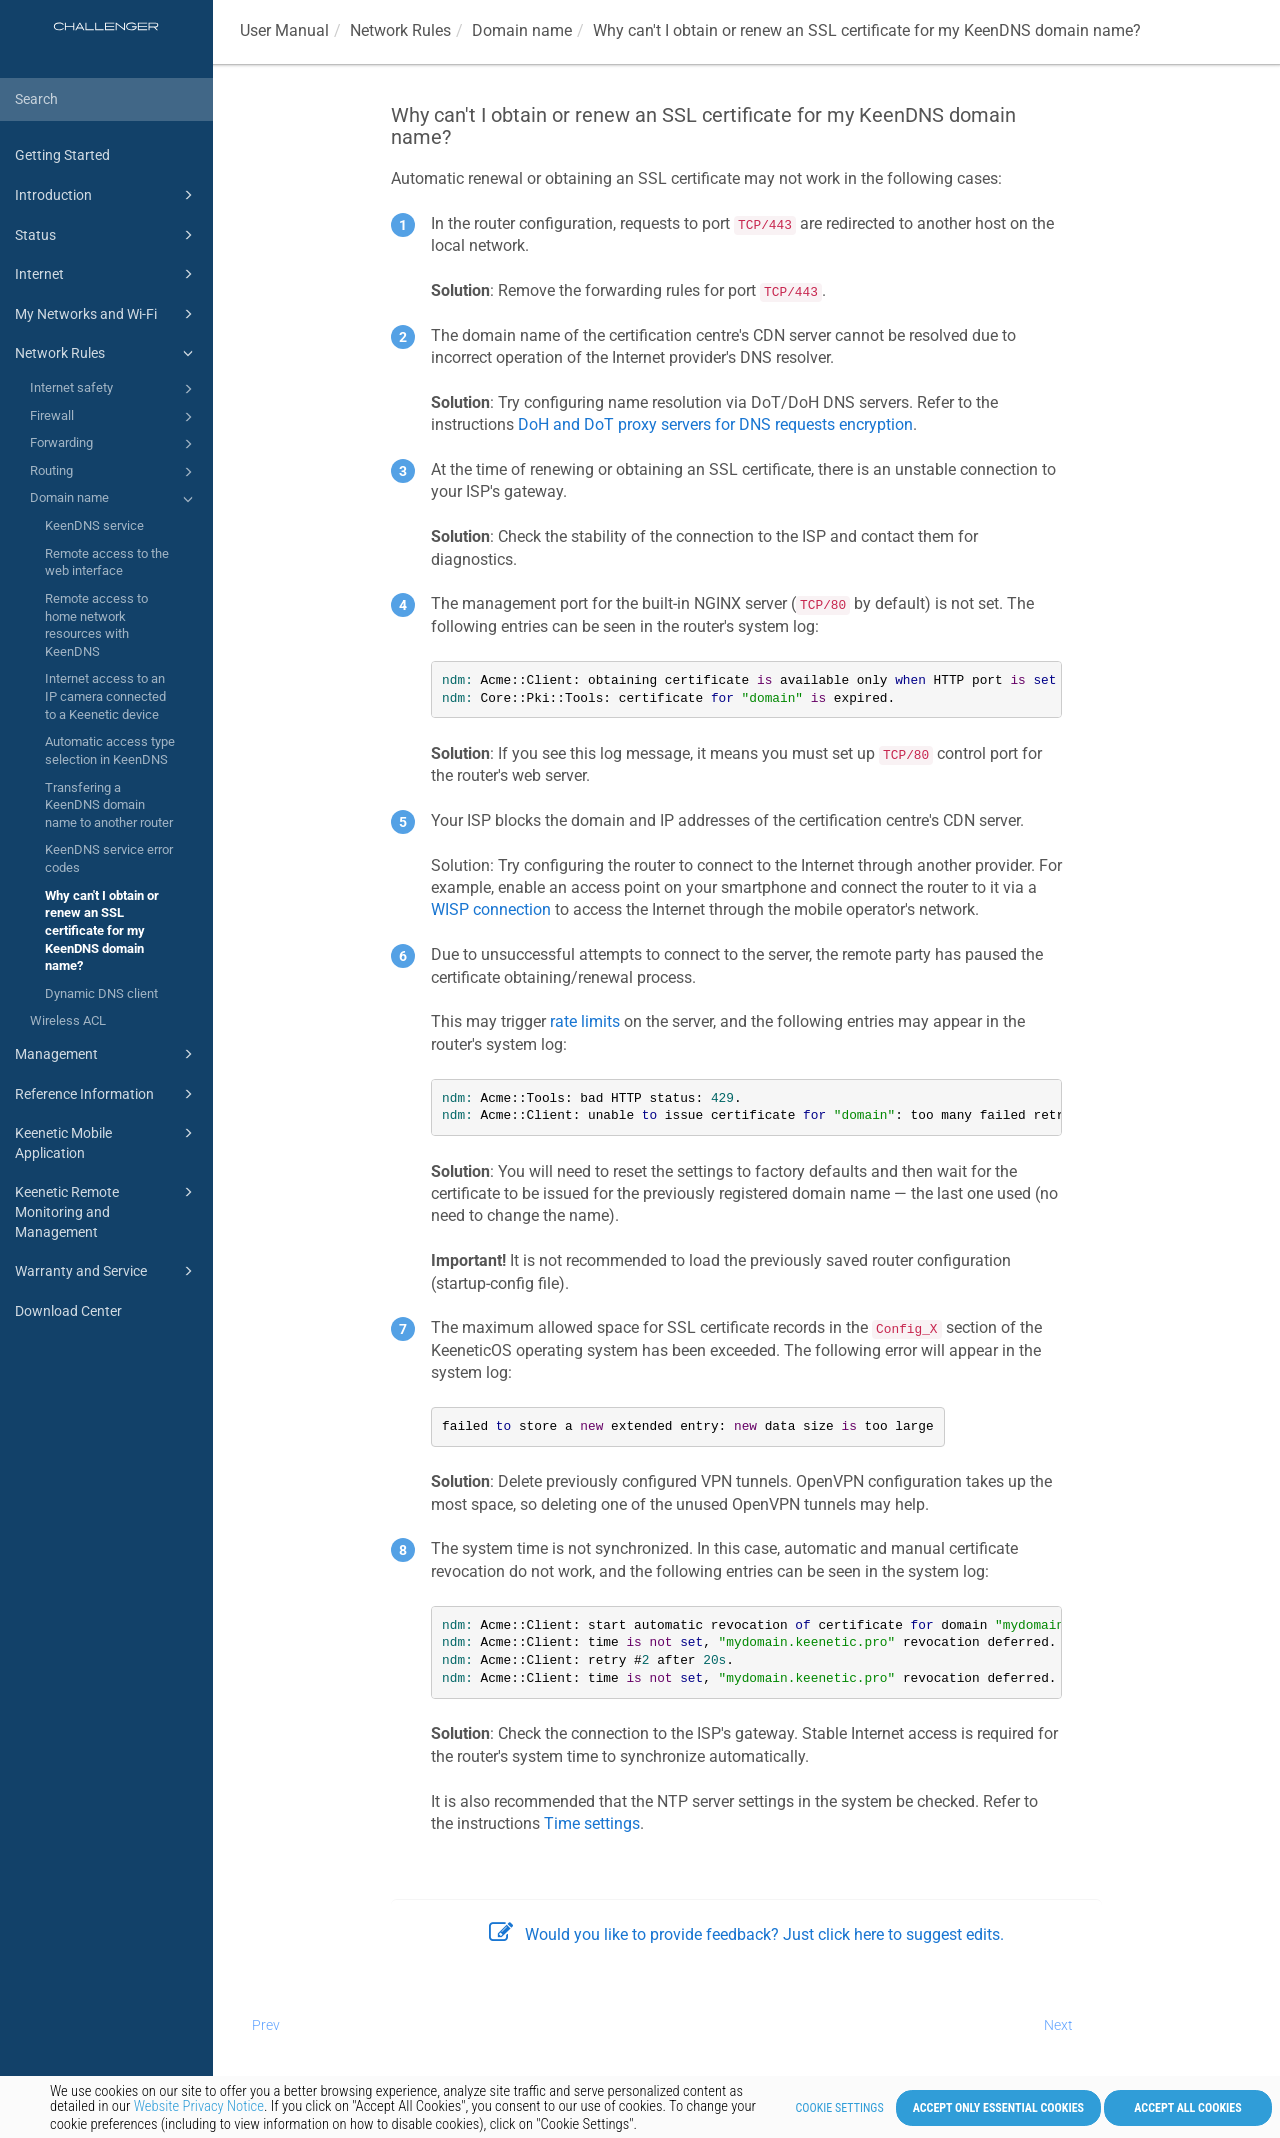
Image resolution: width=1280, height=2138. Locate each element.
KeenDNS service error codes (109, 858)
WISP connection (491, 909)
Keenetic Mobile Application (107, 1141)
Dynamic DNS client (101, 993)
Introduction (107, 195)
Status (107, 235)
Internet (107, 274)
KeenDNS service (94, 525)
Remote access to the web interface (107, 562)
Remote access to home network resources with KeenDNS (96, 625)
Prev (266, 2025)
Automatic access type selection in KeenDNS (110, 750)
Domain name (114, 499)
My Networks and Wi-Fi (107, 314)
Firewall (114, 417)
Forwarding (114, 444)
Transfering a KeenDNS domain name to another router (109, 805)
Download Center (68, 1311)
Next (1058, 2025)
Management (107, 1054)
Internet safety (114, 389)
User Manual (284, 30)
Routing (114, 472)
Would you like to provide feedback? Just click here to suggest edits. (746, 1934)
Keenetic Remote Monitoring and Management (107, 1210)
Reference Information (107, 1094)
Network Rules (107, 353)
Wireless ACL (68, 1020)
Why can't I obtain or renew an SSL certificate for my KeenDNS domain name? (102, 931)
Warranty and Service (107, 1271)
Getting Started (62, 155)
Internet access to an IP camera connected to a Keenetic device (105, 696)
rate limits (585, 1021)
